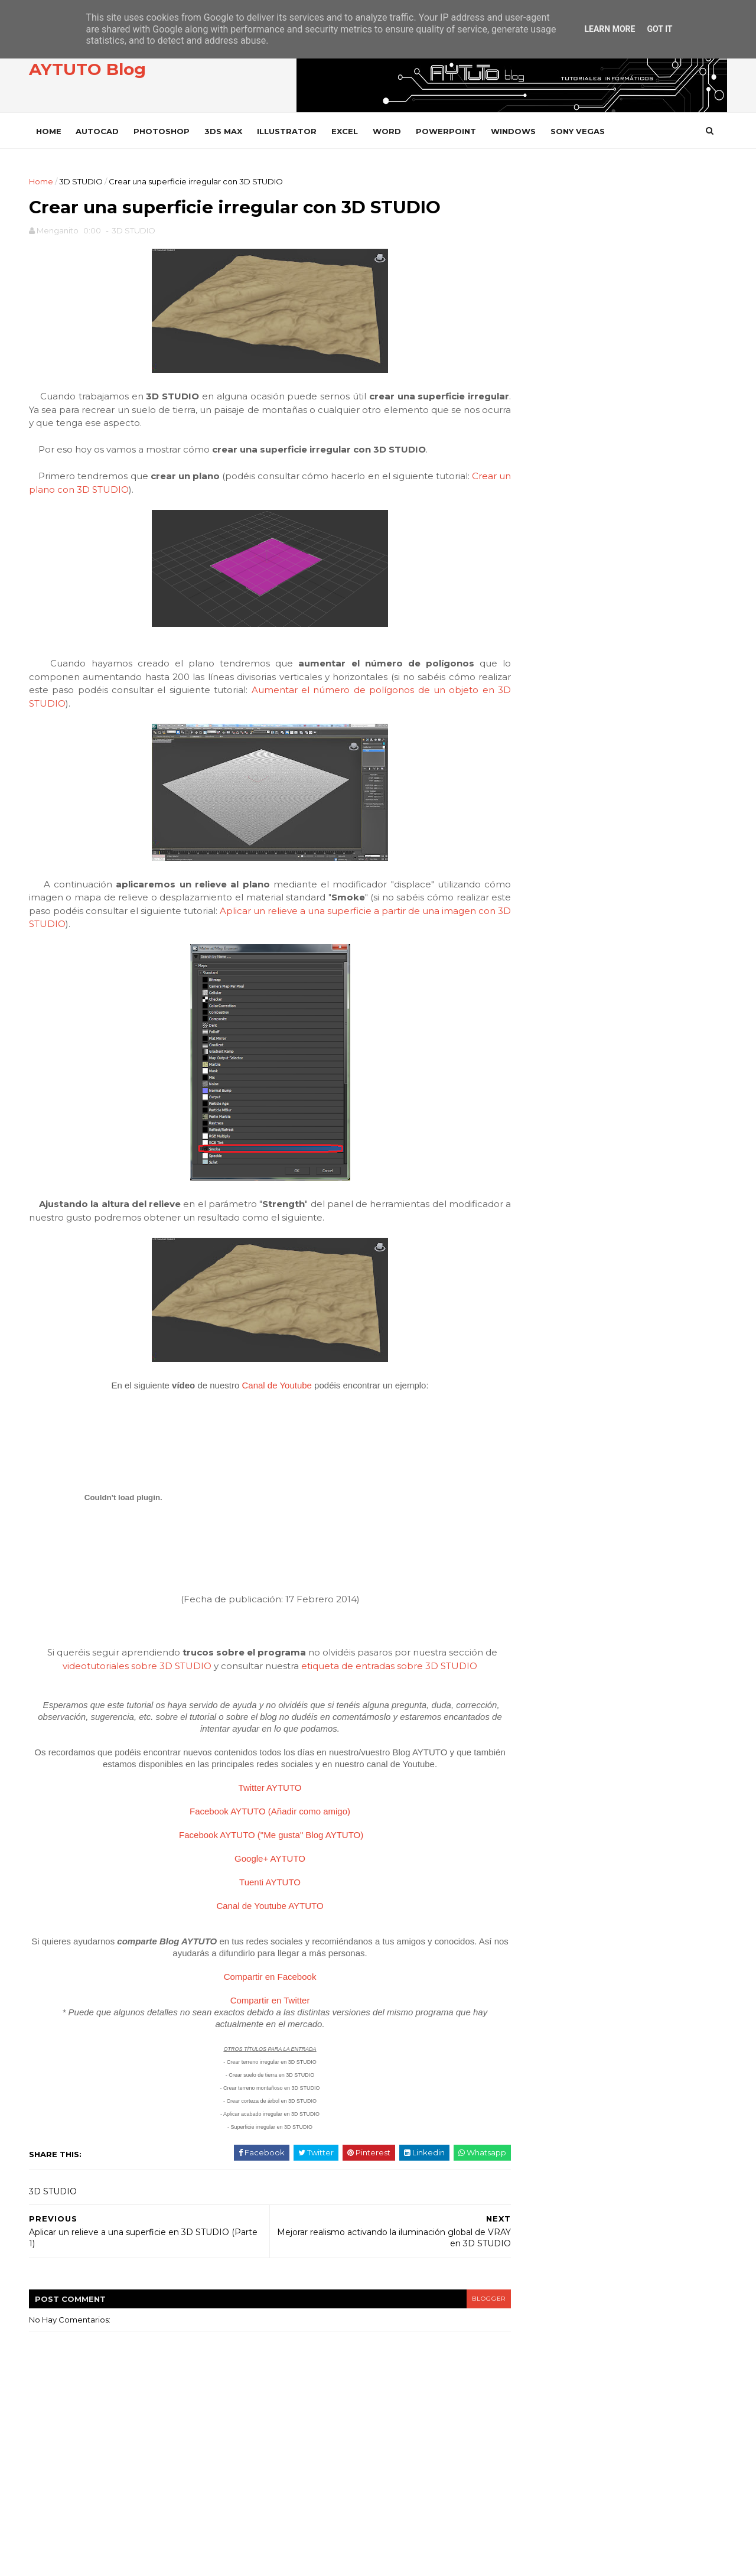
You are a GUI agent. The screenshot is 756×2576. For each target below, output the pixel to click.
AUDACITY (541, 1190)
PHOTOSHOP (165, 130)
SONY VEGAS (581, 130)
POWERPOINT (449, 130)
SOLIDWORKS (548, 1649)
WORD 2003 (546, 1889)
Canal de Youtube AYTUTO (259, 1908)
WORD (390, 130)
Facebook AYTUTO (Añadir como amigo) (260, 1814)
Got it (659, 29)
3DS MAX (227, 130)
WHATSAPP (544, 1769)
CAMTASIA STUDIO (556, 1229)
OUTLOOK (542, 1489)
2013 (535, 1005)
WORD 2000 (546, 1849)
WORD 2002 (546, 1869)
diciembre (545, 832)
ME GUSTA (698, 405)
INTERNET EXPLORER (562, 1429)
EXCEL (348, 130)
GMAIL (534, 1349)
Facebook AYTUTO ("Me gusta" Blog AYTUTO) (261, 1837)
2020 (536, 778)
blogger (464, 2301)
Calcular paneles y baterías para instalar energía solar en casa (643, 630)
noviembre (546, 846)
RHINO (535, 1609)
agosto (538, 889)
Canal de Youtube (266, 1388)
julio (531, 902)
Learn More (609, 29)
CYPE (532, 1270)
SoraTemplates (97, 2561)
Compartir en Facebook (260, 1979)
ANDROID (541, 1170)
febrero (539, 973)
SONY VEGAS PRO (555, 1689)
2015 (535, 806)
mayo (534, 931)
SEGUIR (702, 437)
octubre (540, 861)
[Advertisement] (617, 258)
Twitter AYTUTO (260, 1790)
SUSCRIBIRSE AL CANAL (681, 501)
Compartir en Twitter (260, 2003)
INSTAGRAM (566, 470)
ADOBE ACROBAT (556, 1130)
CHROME (539, 1249)
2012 (535, 1019)
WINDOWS (516, 130)
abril (532, 945)
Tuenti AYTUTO (260, 1884)
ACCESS (537, 1109)
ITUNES (535, 1449)
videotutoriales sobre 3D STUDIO (127, 1668)
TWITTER (561, 438)
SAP (530, 1629)
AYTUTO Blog (90, 70)
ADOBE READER (553, 1150)
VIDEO (534, 1729)
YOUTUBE (563, 502)
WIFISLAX (539, 1789)
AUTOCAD (100, 130)
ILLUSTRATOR (290, 130)
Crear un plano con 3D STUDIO (103, 491)
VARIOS (536, 1709)
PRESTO (538, 1589)
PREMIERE (542, 1569)
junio (533, 917)
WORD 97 (540, 1908)
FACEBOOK (565, 406)
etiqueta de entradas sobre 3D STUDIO (379, 1668)
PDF (530, 1509)
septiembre (548, 875)
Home (52, 130)
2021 (535, 764)
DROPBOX (542, 1290)
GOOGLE (539, 1369)
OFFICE (536, 1469)
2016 (535, 793)
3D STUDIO (84, 181)
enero (535, 987)
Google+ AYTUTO (259, 1861)
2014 (536, 820)
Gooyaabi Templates (214, 2561)
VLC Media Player (558, 1749)
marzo (536, 959)
